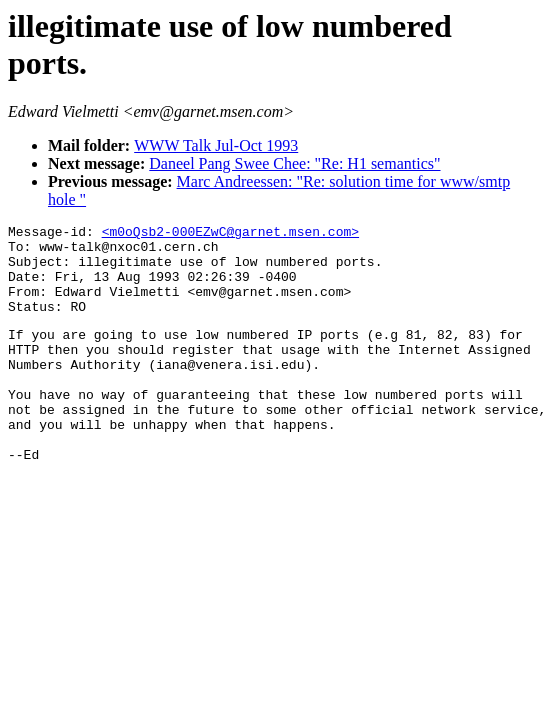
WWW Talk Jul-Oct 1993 (216, 145)
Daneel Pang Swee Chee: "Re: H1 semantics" (294, 163)
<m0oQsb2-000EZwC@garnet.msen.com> (230, 234)
